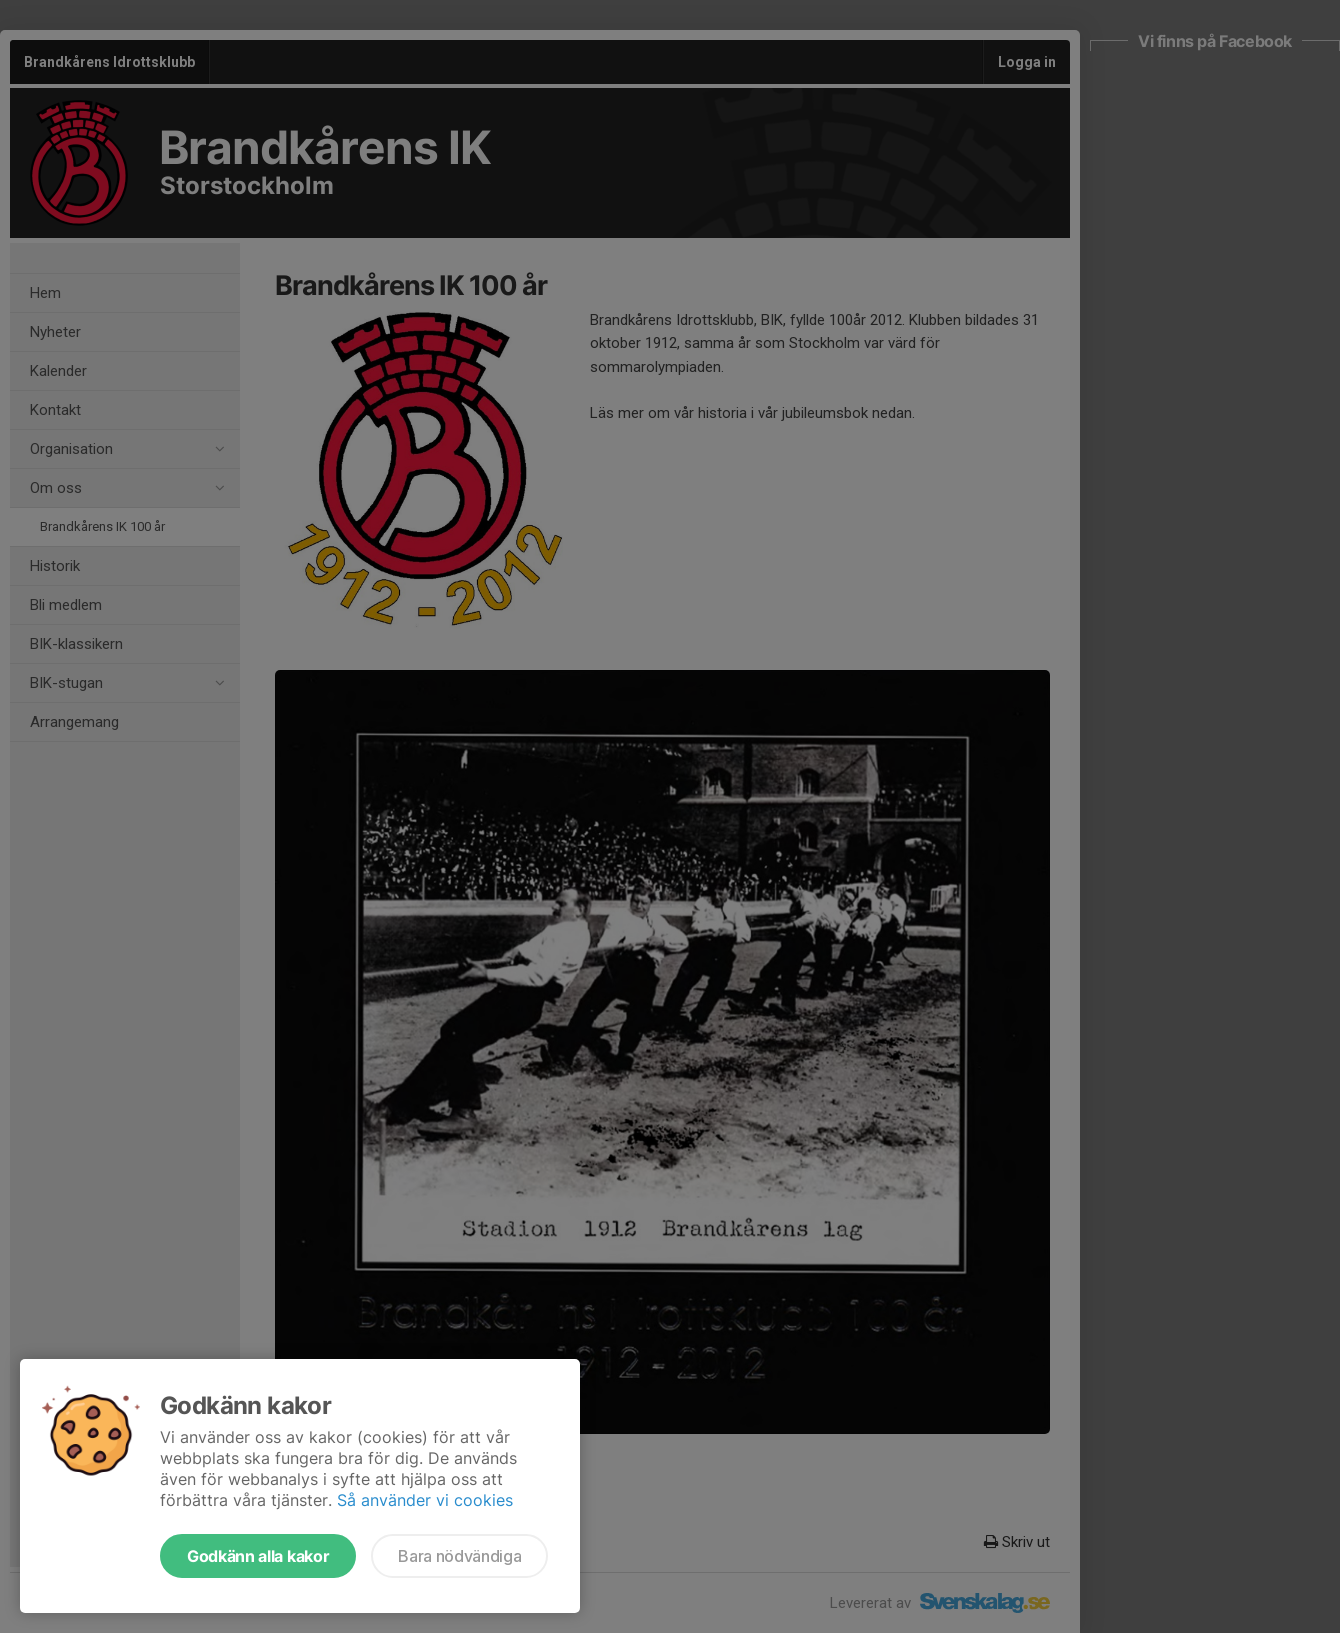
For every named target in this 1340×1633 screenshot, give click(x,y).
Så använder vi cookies (425, 1500)
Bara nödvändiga (459, 1556)
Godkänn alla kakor (258, 1556)
